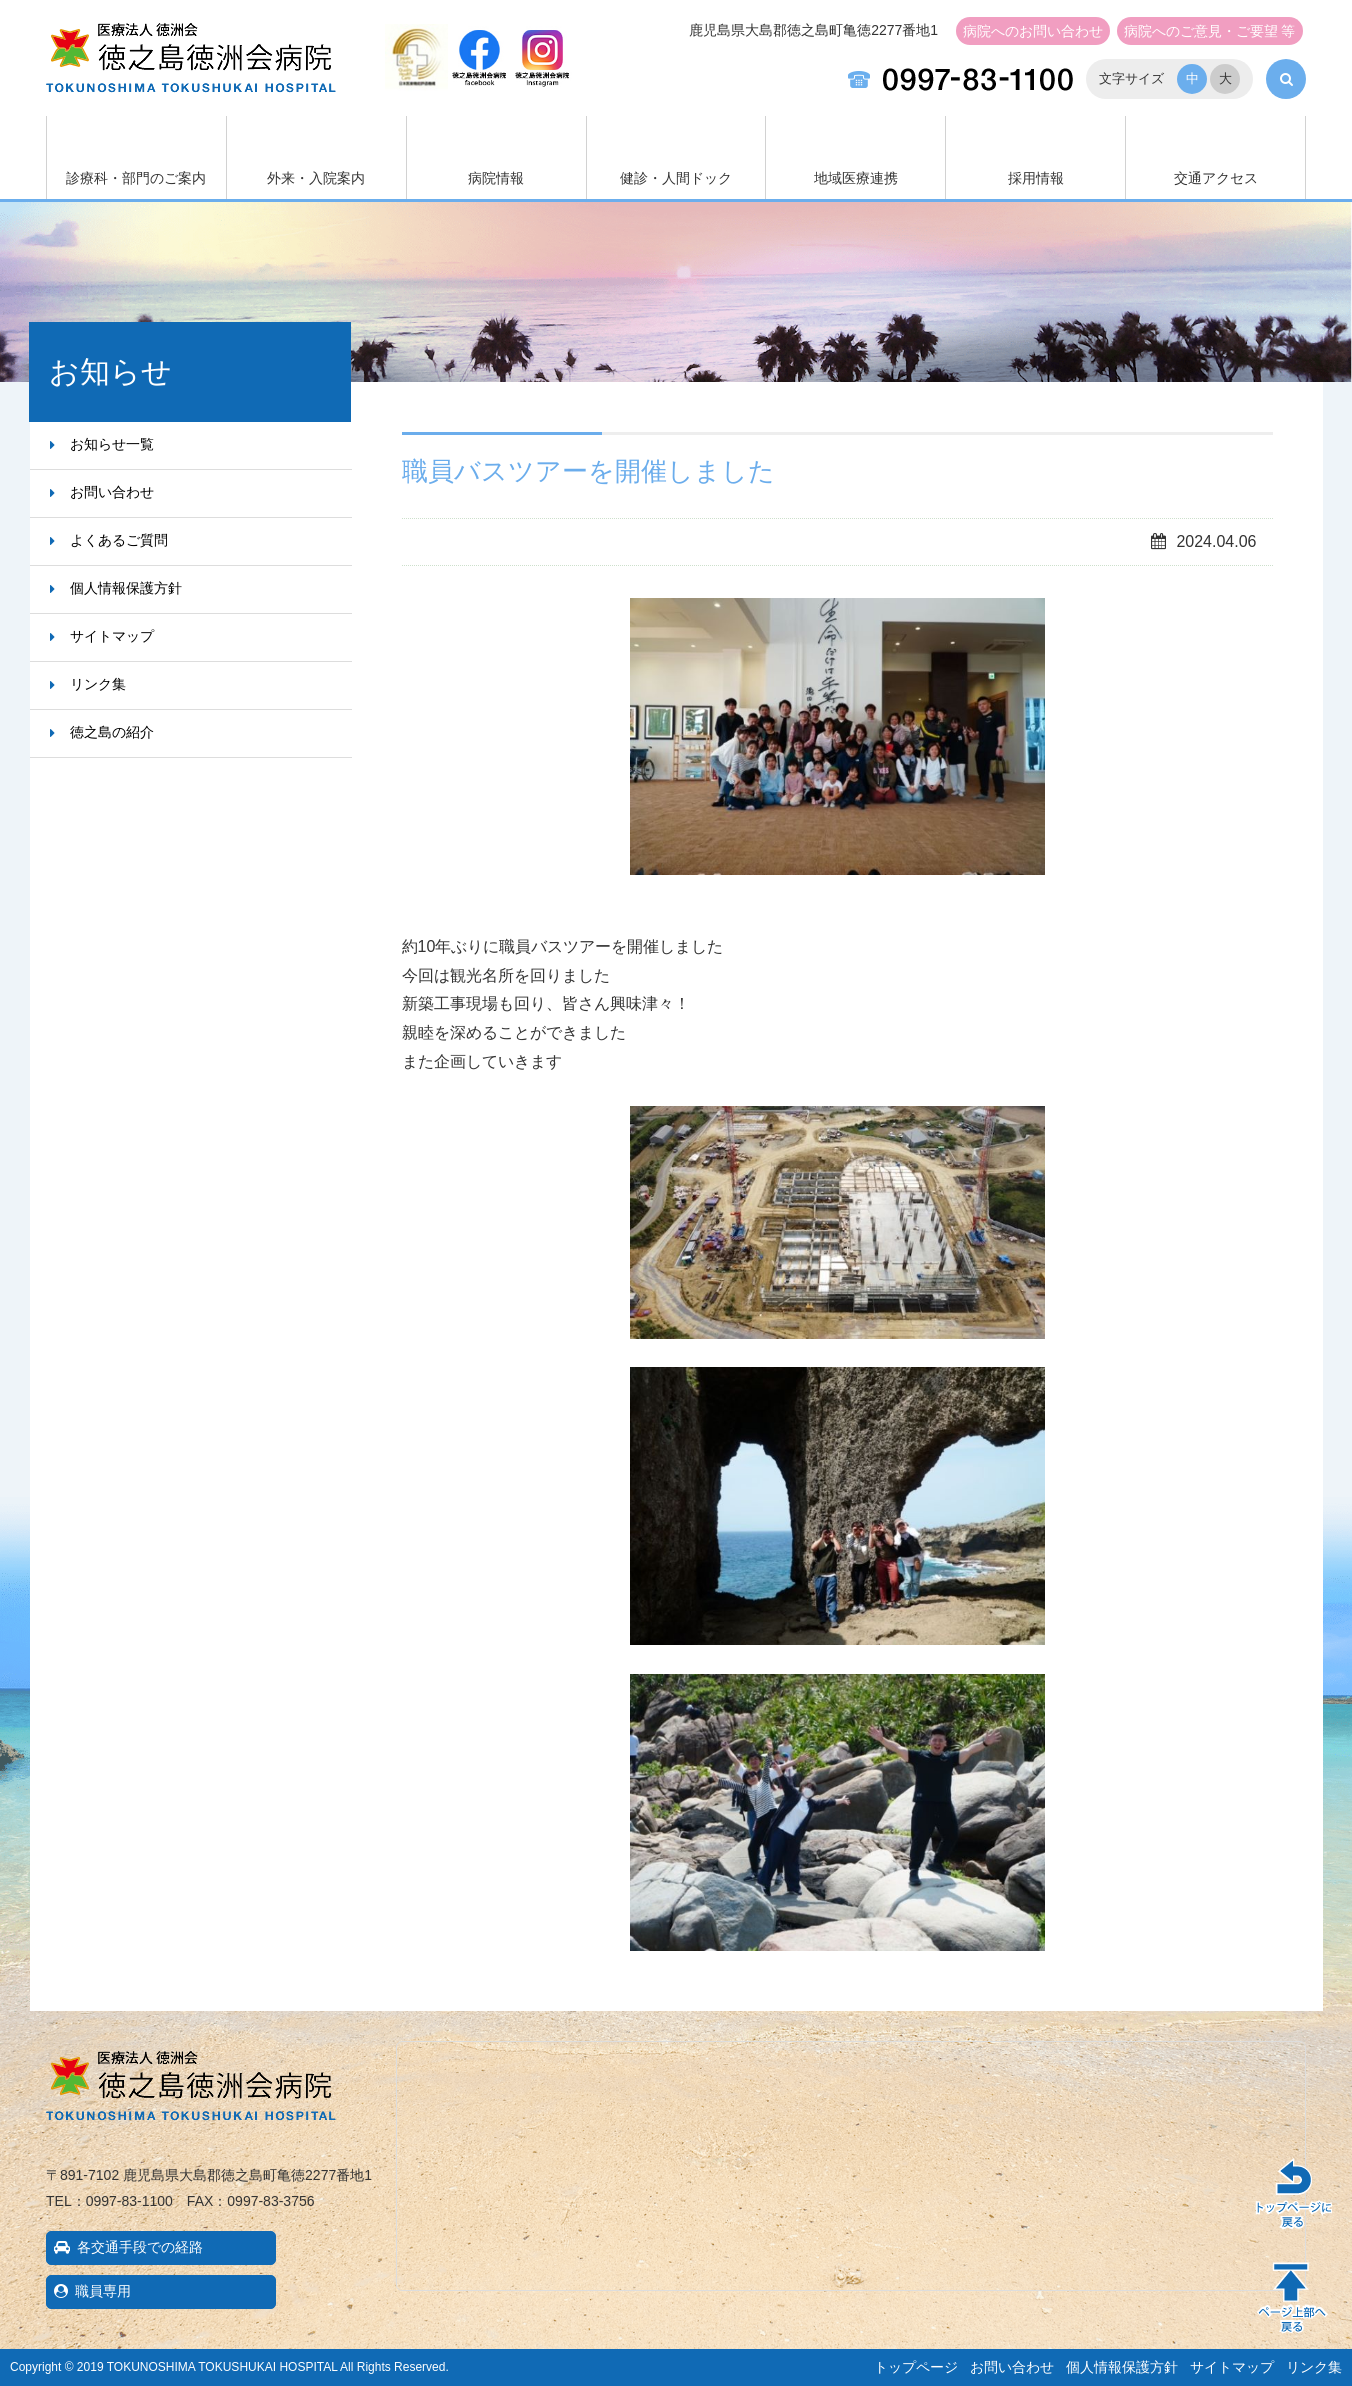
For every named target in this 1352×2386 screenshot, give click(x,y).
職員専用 (103, 2291)
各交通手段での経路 (140, 2247)
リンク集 (98, 684)
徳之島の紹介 (112, 732)
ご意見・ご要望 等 (1210, 31)
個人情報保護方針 (126, 588)
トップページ (916, 2367)
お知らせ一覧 (112, 444)
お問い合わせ (1033, 31)
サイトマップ (112, 636)
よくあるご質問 (119, 540)
